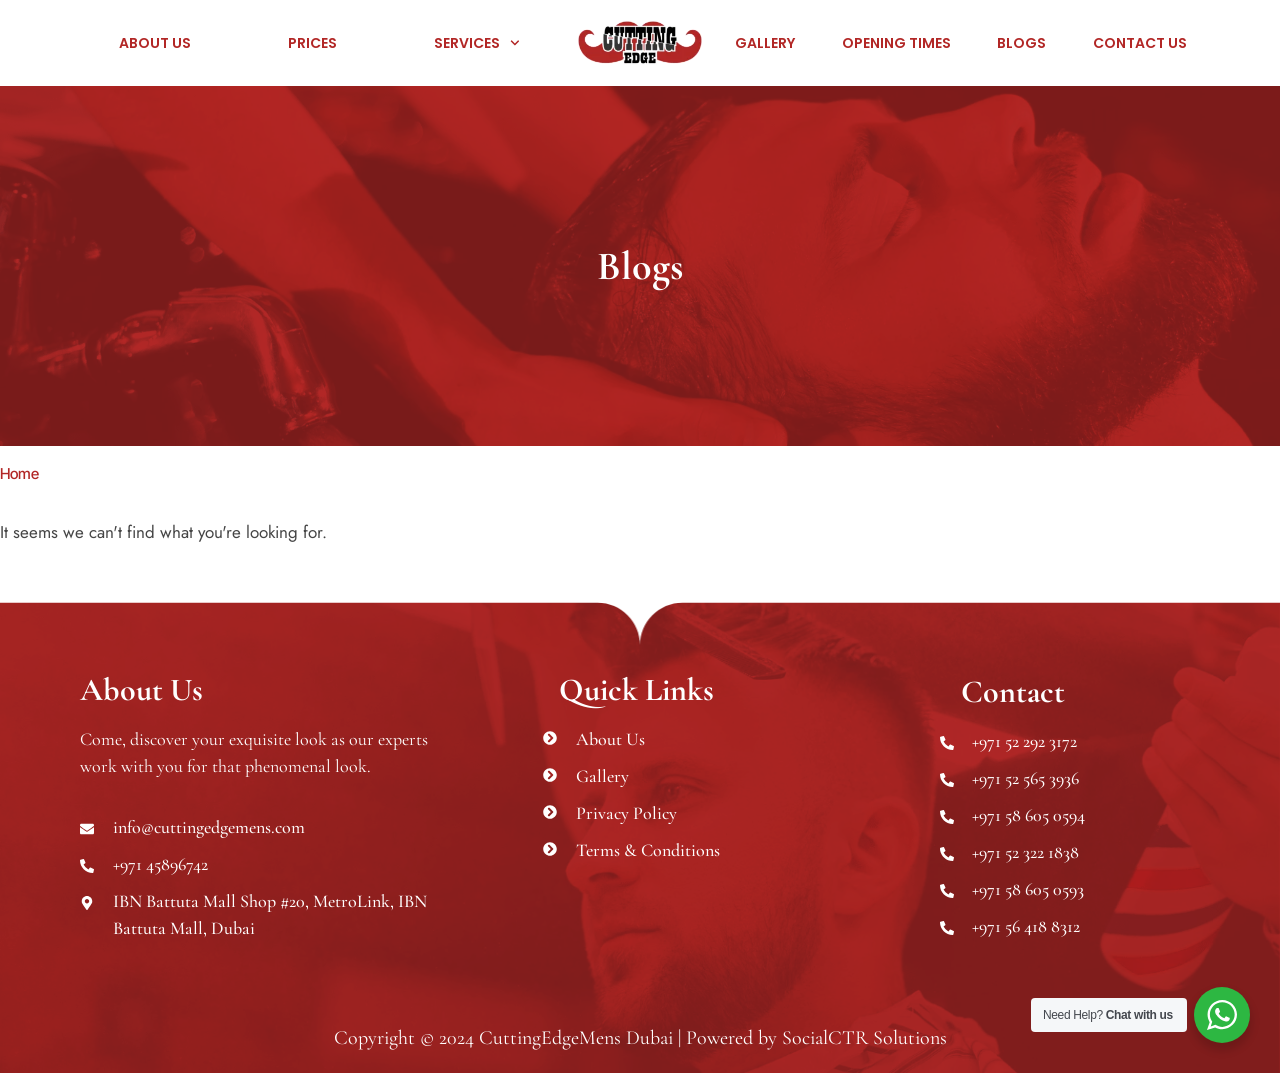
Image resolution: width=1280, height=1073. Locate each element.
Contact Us (1140, 43)
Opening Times (896, 43)
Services (477, 43)
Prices (312, 43)
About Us (155, 43)
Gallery (765, 43)
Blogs (1021, 43)
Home (19, 473)
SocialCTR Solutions (864, 1038)
